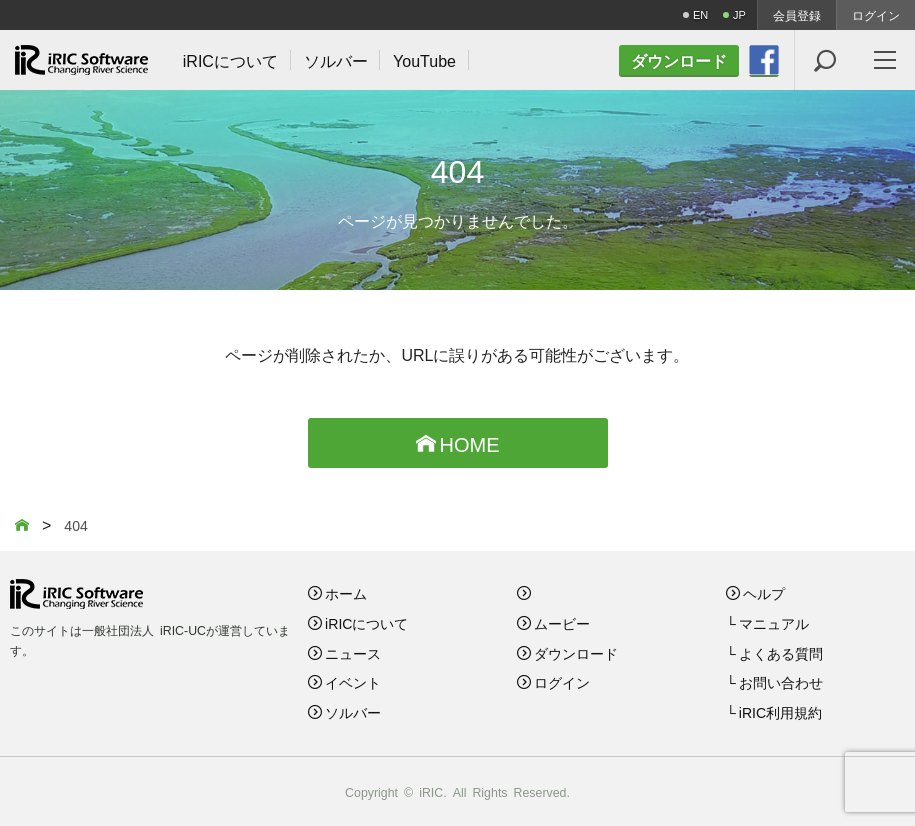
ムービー (562, 623)
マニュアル (774, 623)
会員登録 (797, 15)
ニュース (353, 653)
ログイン (876, 15)
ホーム (346, 593)
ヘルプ (764, 593)
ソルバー (353, 712)
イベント (353, 682)
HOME (458, 443)
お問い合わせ (781, 682)
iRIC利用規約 (780, 712)
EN (700, 14)
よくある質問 (781, 653)
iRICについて (366, 623)
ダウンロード (576, 653)
